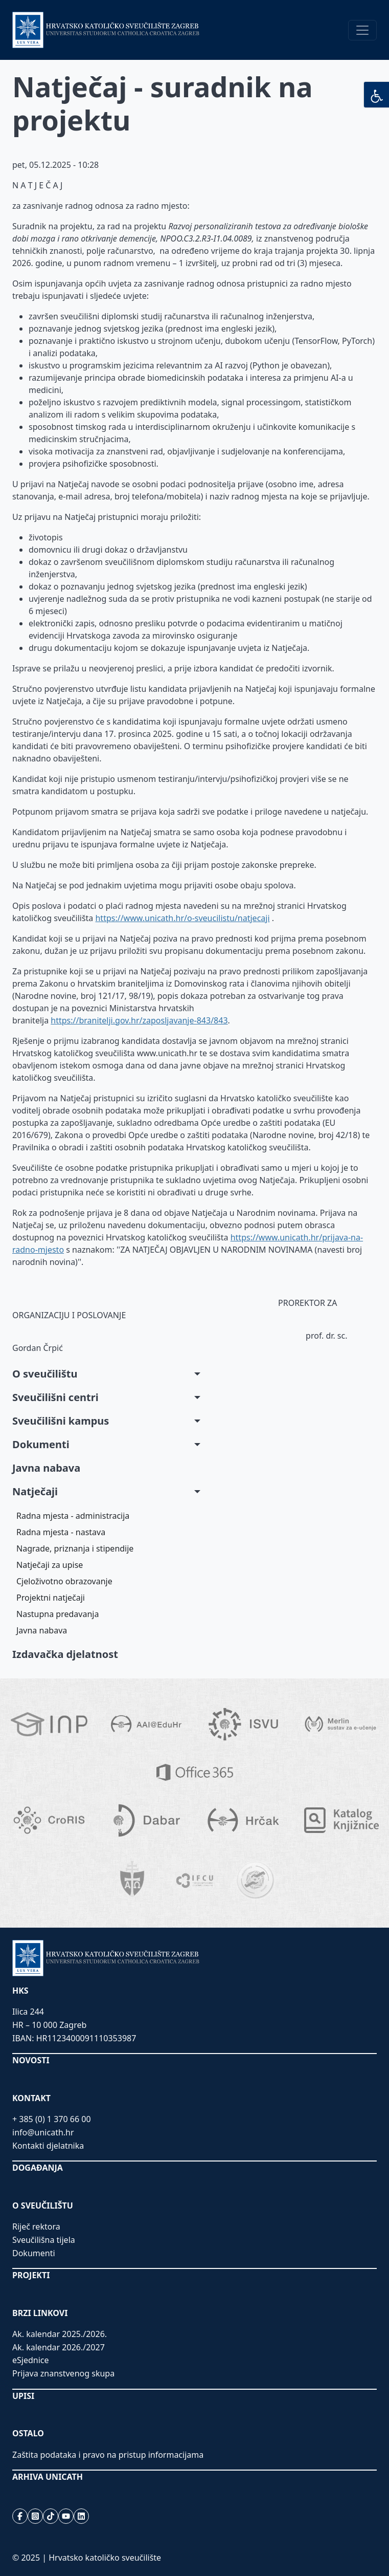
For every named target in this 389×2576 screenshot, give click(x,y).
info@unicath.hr (43, 2132)
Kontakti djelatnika (48, 2145)
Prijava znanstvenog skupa (63, 2373)
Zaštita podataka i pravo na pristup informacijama (107, 2454)
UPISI (23, 2396)
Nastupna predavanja (57, 1614)
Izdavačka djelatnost (65, 1654)
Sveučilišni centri (55, 1397)
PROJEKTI (31, 2275)
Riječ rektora (36, 2226)
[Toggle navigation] (362, 30)
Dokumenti (41, 1444)
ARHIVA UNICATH (47, 2476)
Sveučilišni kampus (60, 1421)
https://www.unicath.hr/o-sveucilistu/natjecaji (182, 918)
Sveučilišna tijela (43, 2239)
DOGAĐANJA (37, 2167)
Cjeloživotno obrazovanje (64, 1581)
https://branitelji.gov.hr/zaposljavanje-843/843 (139, 1020)
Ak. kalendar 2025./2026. (59, 2334)
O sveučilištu (44, 1374)
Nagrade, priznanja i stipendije (74, 1548)
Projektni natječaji (50, 1597)
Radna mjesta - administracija (72, 1515)
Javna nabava (46, 1468)
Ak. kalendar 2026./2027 (58, 2347)
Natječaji (35, 1491)
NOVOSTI (31, 2060)
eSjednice (30, 2360)
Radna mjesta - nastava (60, 1532)
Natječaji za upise (49, 1564)
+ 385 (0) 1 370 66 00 (51, 2119)
